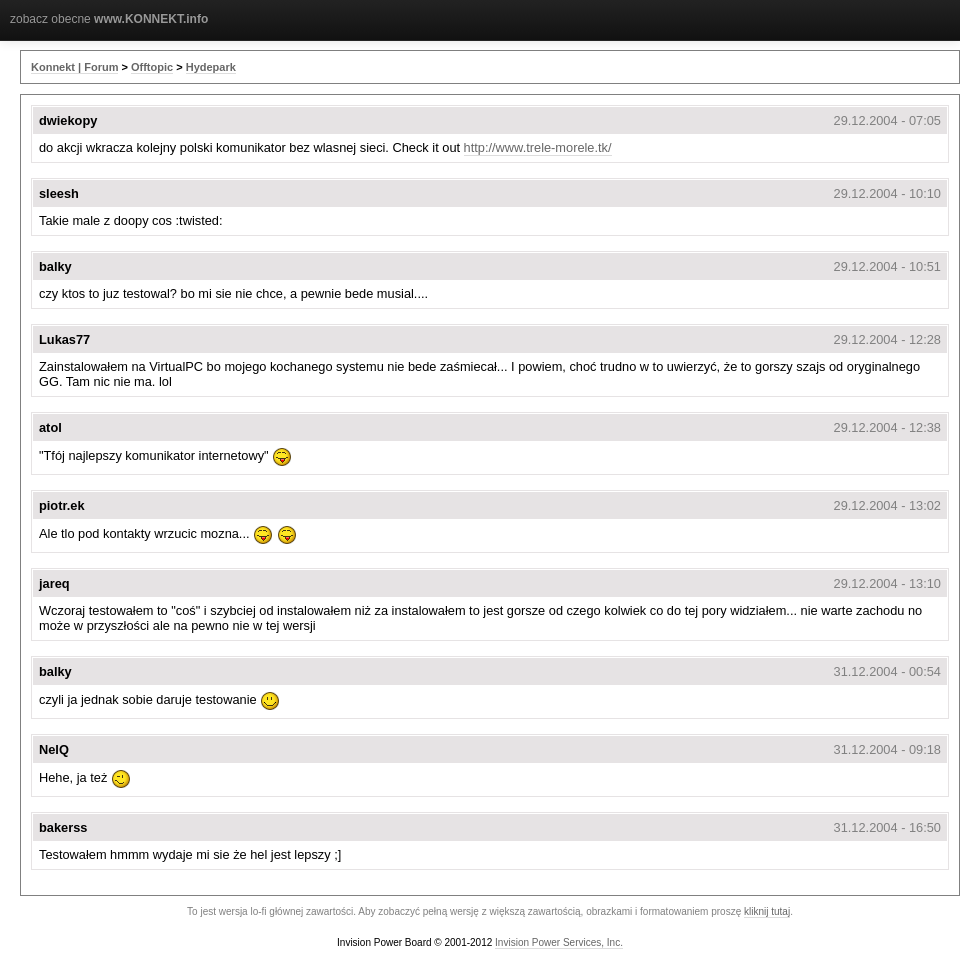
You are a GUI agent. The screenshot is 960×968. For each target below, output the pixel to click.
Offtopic (152, 67)
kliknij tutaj (767, 911)
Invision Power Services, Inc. (559, 942)
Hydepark (211, 67)
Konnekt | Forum (74, 67)
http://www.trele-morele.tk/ (538, 147)
